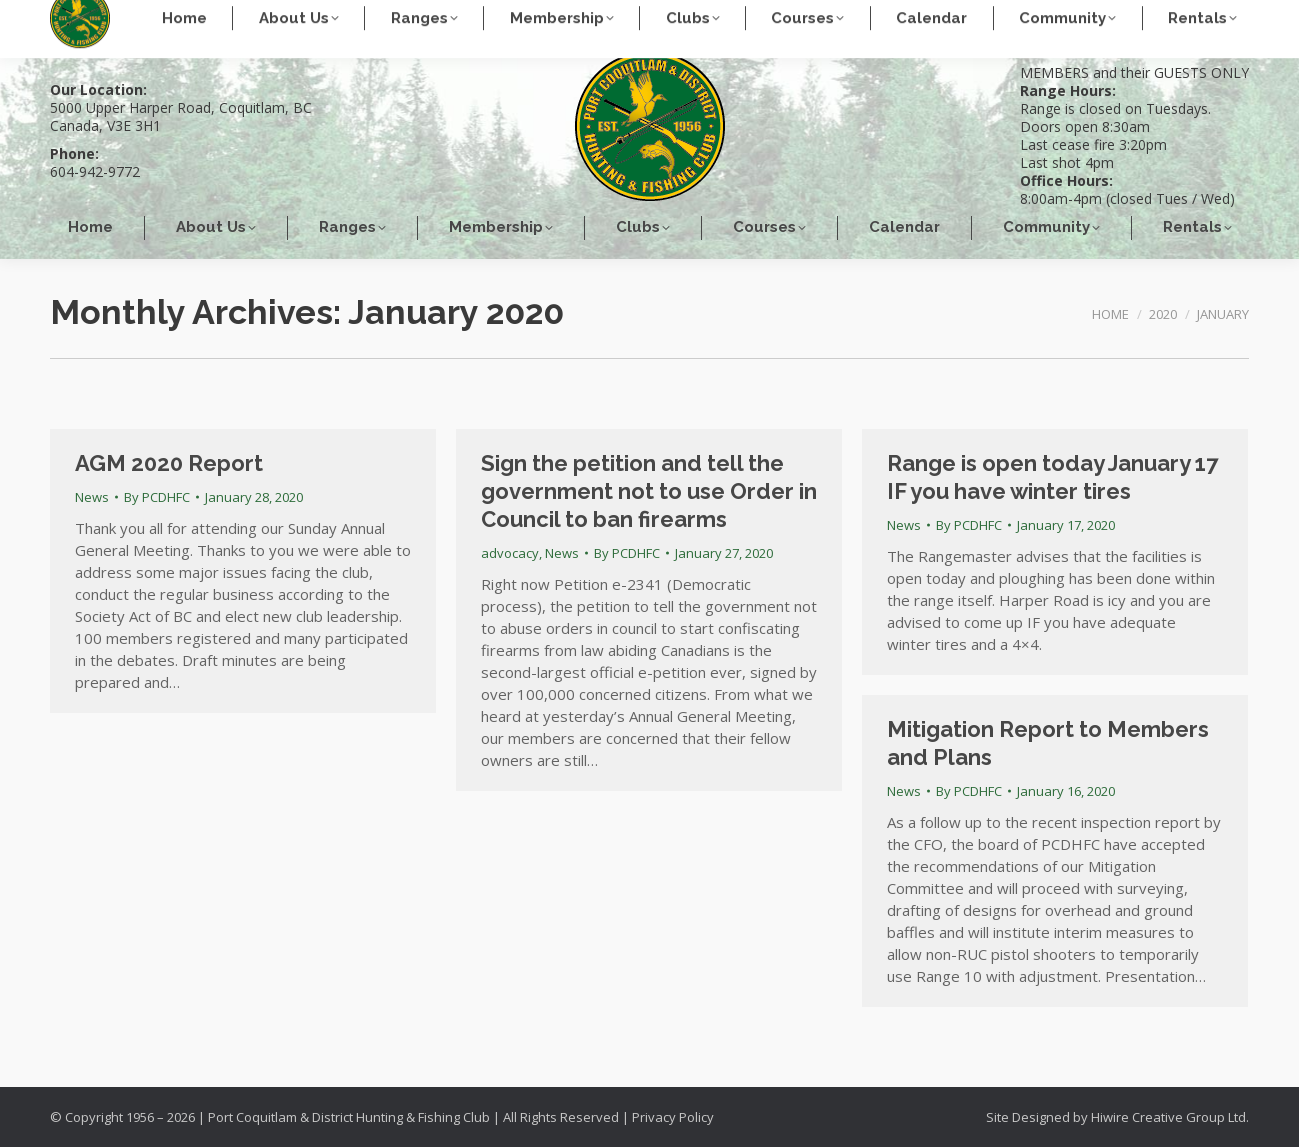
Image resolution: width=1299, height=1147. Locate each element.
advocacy (510, 553)
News (92, 497)
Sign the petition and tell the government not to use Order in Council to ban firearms (649, 491)
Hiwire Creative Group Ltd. (1170, 1117)
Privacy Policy (673, 1117)
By (157, 497)
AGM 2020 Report (169, 463)
